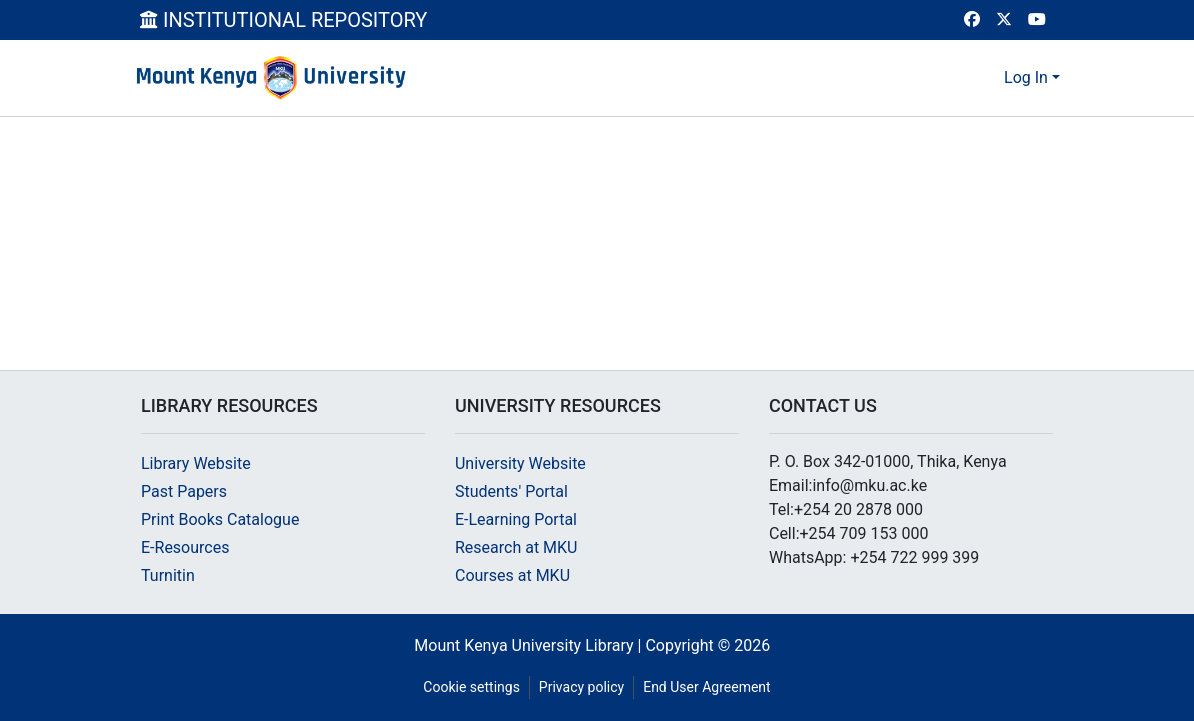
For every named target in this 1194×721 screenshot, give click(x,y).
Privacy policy (581, 687)
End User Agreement (706, 687)
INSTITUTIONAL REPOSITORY (283, 20)
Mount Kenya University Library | (529, 645)
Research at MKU (516, 547)
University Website (520, 463)
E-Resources (185, 547)
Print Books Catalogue (220, 519)
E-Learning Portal (516, 519)
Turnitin (168, 575)
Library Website (196, 463)
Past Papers (184, 491)
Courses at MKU (512, 575)
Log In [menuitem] (1026, 77)
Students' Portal (511, 491)
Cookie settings (471, 687)
